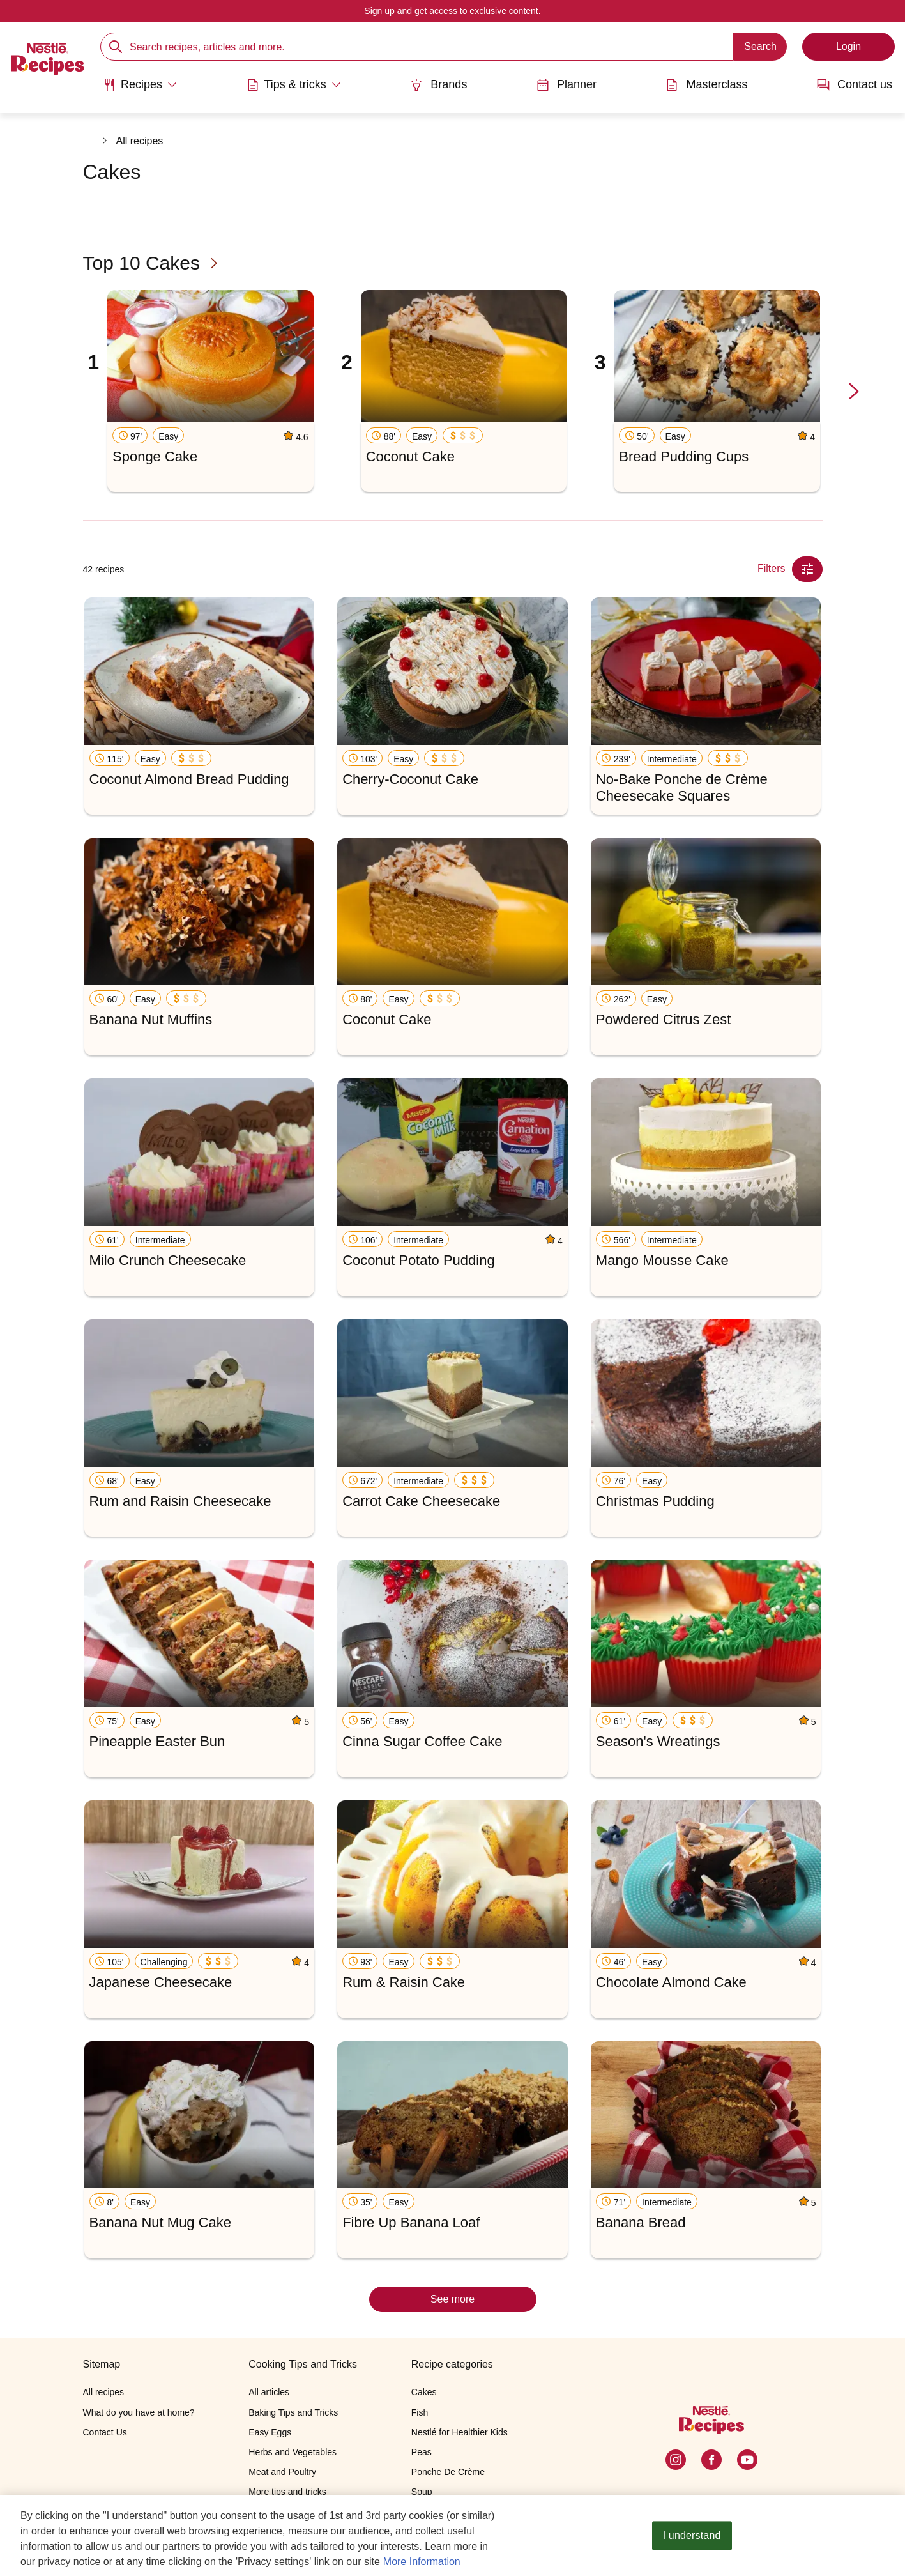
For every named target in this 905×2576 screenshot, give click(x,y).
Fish (419, 2412)
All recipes (140, 140)
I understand (692, 2538)
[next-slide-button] (853, 391)
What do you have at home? (139, 2412)
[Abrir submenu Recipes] (140, 85)
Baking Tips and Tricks (293, 2412)
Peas (421, 2452)
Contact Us (105, 2432)
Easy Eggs (269, 2432)
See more (452, 2299)
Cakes (424, 2392)
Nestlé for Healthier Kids (459, 2432)
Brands (438, 84)
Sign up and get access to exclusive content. (452, 11)
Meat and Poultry (282, 2472)
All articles (268, 2392)
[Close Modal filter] (807, 569)
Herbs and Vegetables (292, 2452)
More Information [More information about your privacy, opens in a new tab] (421, 2564)
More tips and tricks (287, 2492)
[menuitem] (139, 89)
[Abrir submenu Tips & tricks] (294, 85)
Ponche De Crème (448, 2472)
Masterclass (706, 84)
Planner (566, 84)
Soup (421, 2492)
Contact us (854, 84)
